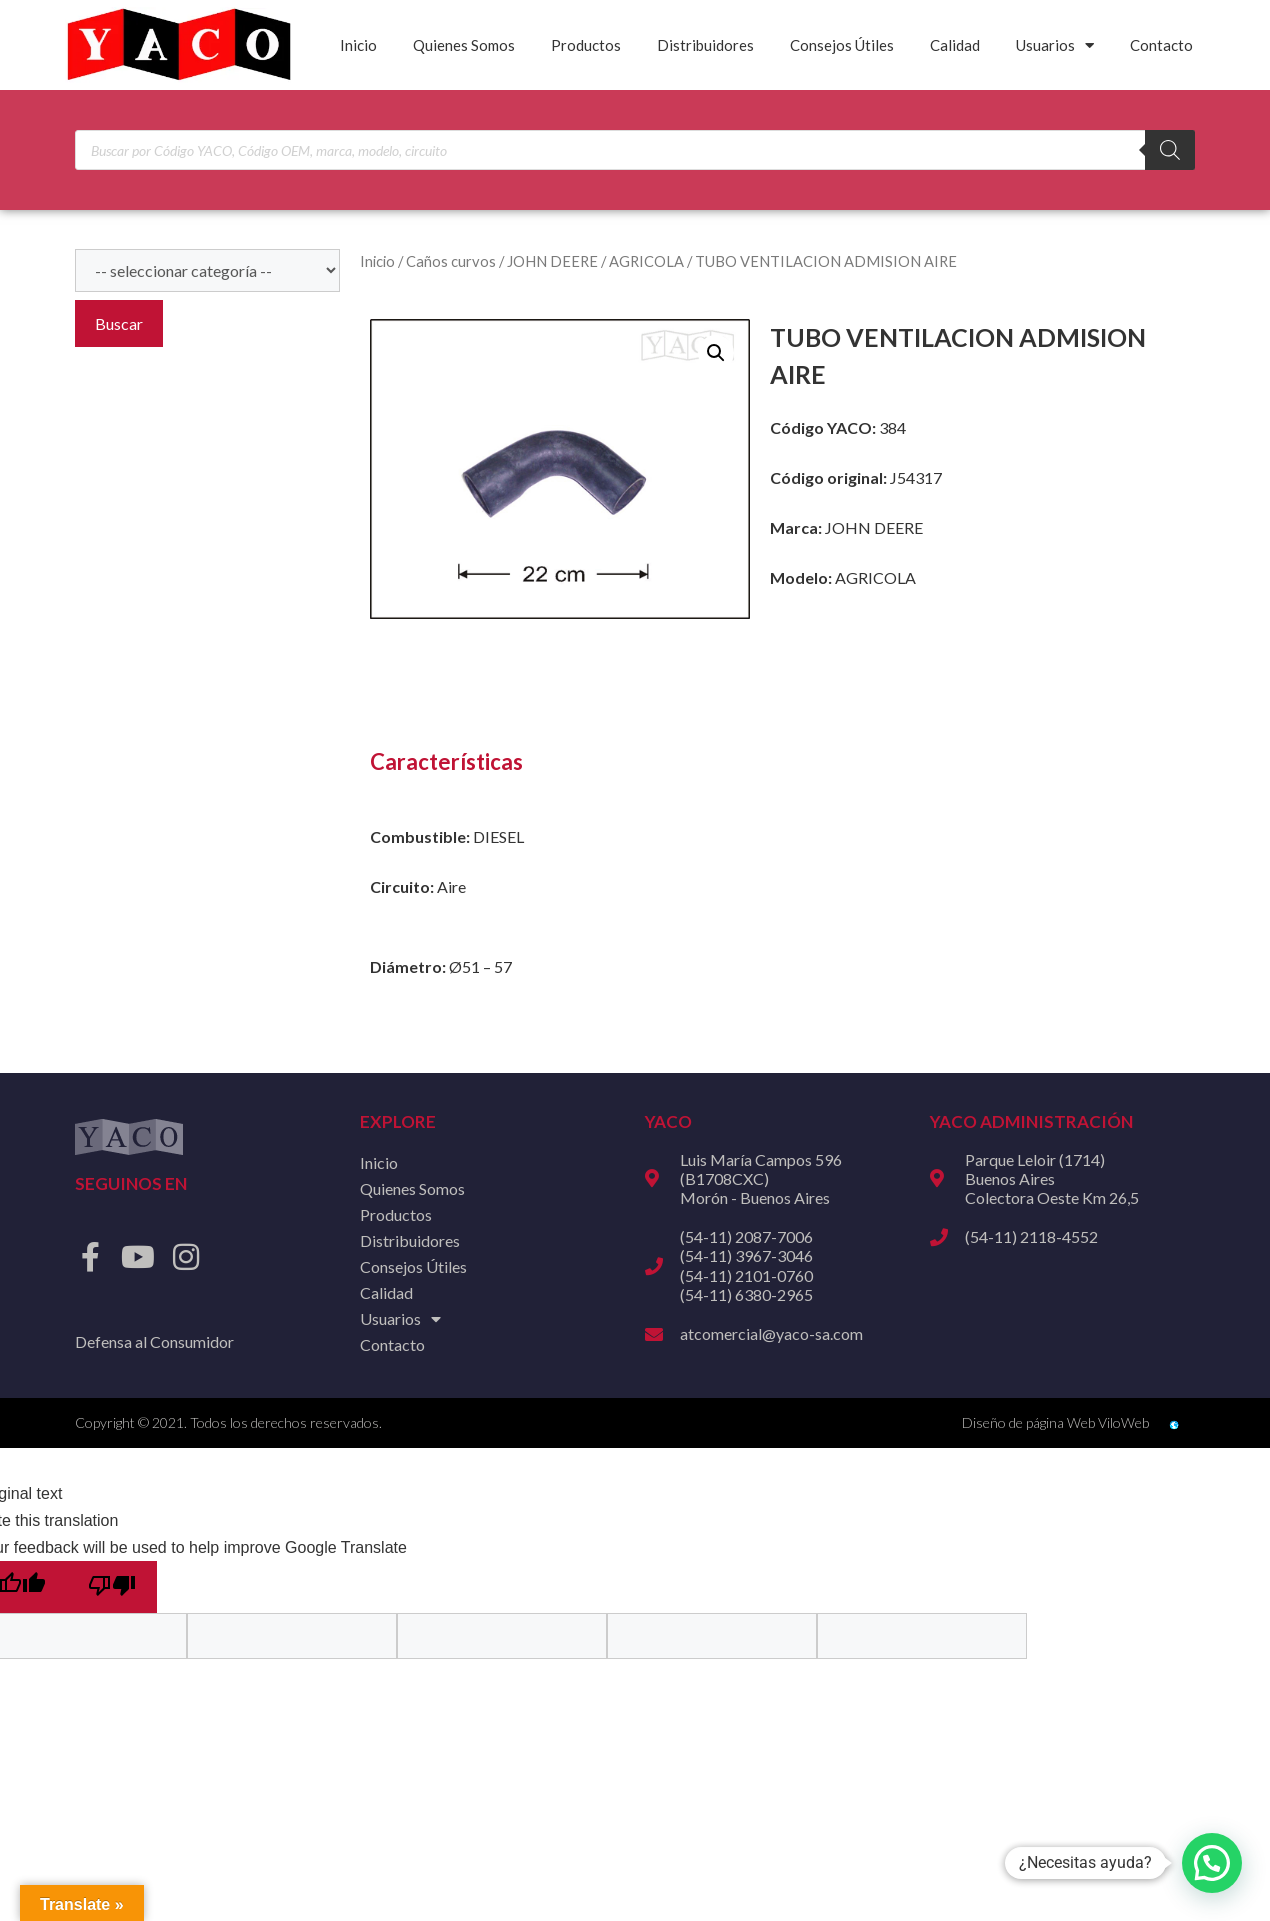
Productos (586, 45)
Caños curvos (451, 261)
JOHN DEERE (552, 261)
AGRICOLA (646, 261)
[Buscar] (1170, 150)
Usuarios (1055, 45)
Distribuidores (705, 45)
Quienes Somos (464, 45)
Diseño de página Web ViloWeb (1055, 1422)
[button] (716, 353)
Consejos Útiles (842, 45)
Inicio (358, 45)
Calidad (955, 45)
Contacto (1161, 45)
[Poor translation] (112, 1587)
